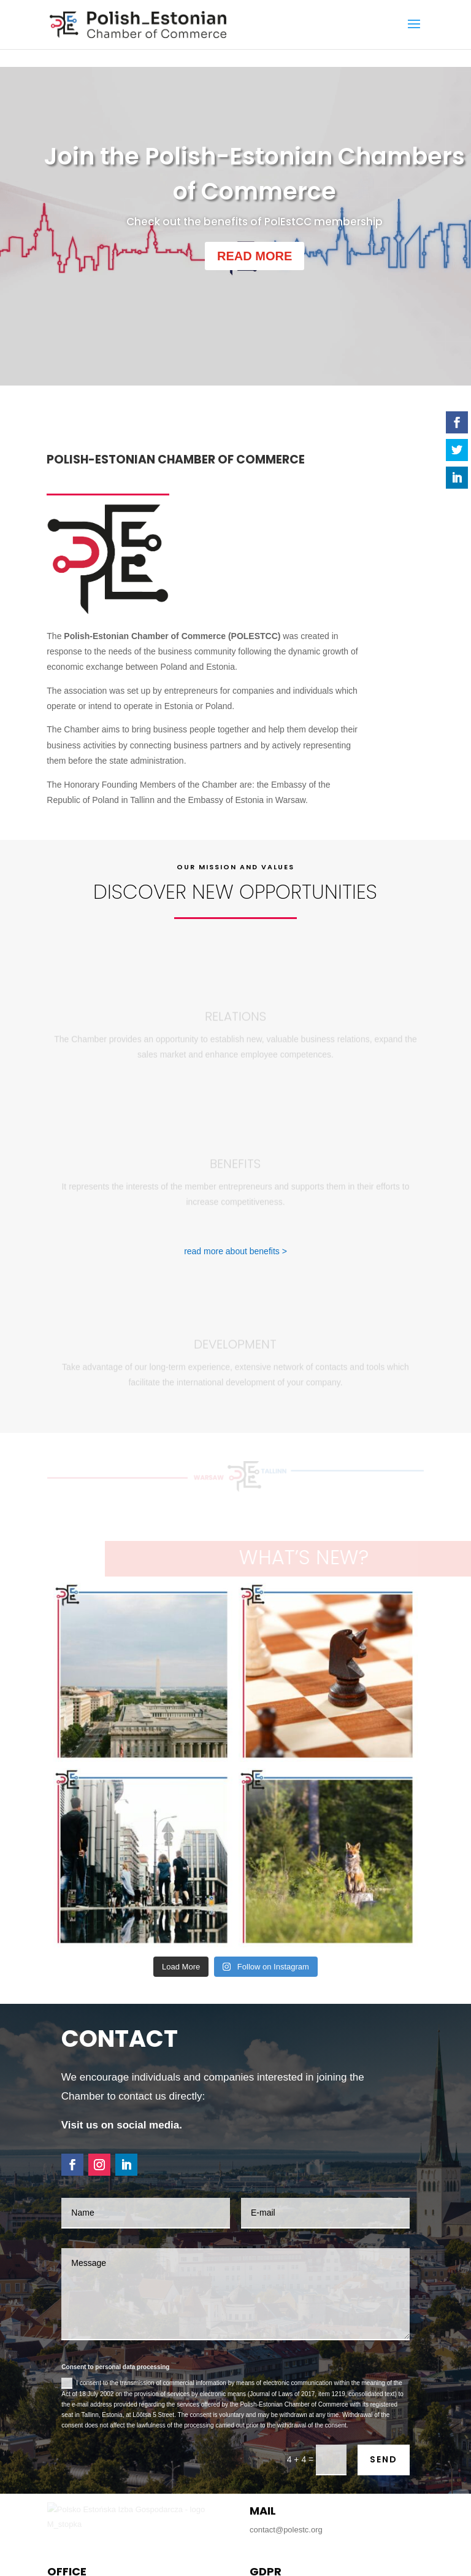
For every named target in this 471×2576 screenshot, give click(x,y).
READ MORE (254, 256)
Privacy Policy (274, 2553)
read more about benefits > (235, 1147)
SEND (383, 2276)
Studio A (301, 2571)
